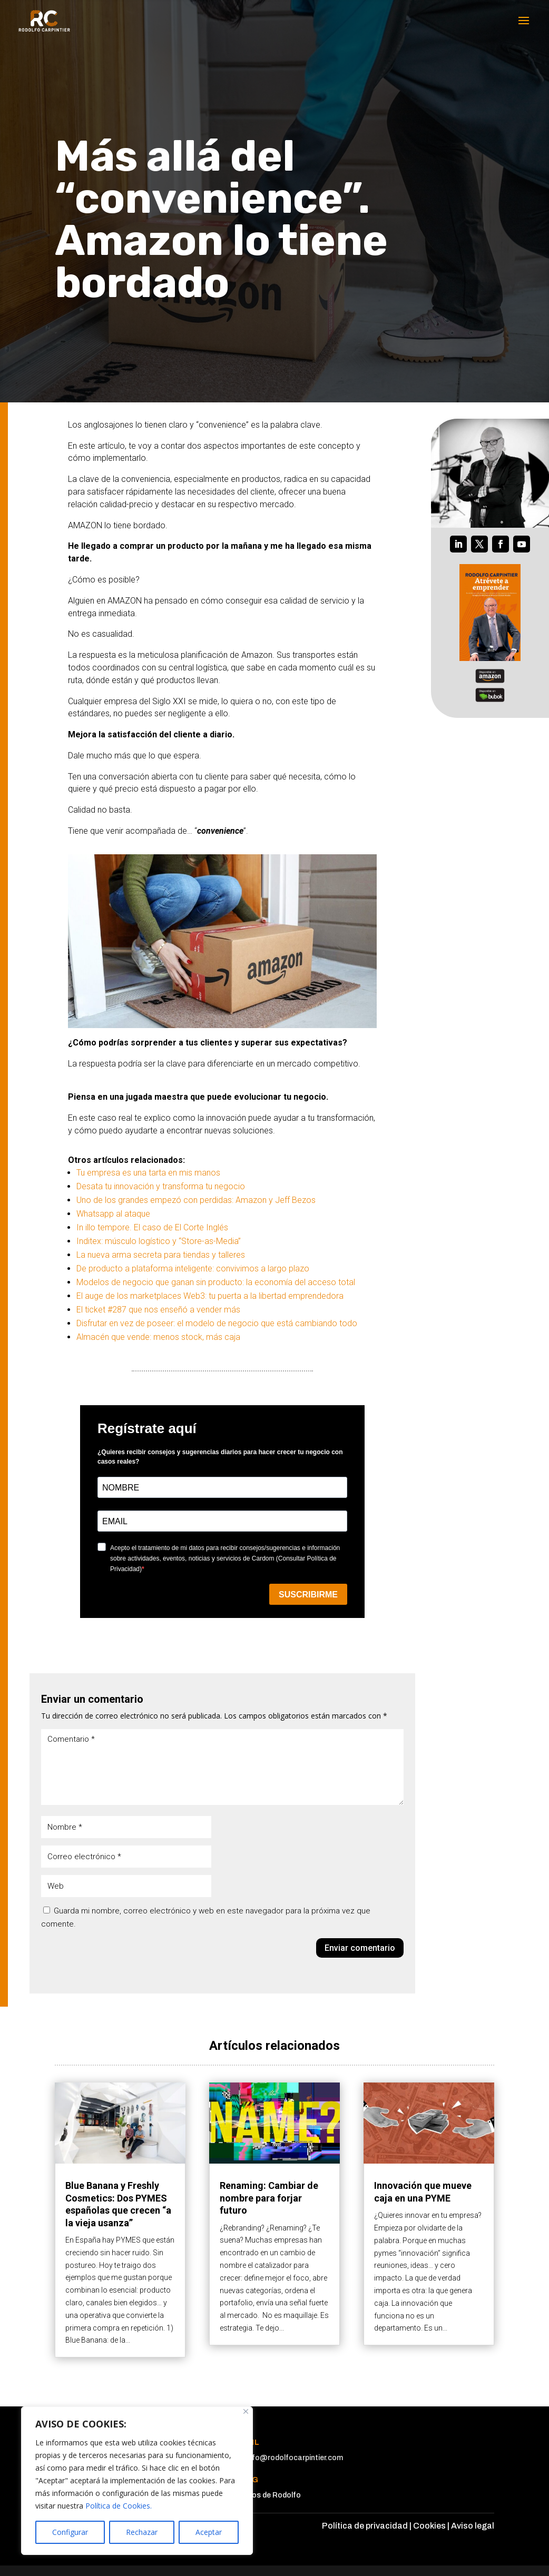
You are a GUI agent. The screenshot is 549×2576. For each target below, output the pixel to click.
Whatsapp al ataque (113, 1214)
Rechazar (142, 2532)
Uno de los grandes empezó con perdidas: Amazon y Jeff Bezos (196, 1200)
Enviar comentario (360, 1948)
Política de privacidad (365, 2525)
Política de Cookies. (118, 2506)
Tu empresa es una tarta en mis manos (148, 1173)
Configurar (70, 2532)
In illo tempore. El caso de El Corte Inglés (152, 1227)
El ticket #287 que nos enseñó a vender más (158, 1310)
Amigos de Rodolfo (267, 2495)
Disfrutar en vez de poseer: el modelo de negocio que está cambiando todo (216, 1323)
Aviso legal (472, 2525)
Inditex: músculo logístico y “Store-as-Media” (158, 1241)
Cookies (429, 2525)
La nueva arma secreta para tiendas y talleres (160, 1255)
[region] (137, 2480)
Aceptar (208, 2532)
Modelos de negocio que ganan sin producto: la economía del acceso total (215, 1282)
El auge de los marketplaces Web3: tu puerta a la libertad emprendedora (210, 1296)
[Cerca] (245, 2411)
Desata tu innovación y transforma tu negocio (160, 1186)
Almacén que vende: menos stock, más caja (158, 1337)
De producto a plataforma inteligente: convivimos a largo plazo (192, 1269)
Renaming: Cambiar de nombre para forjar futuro (269, 2198)
